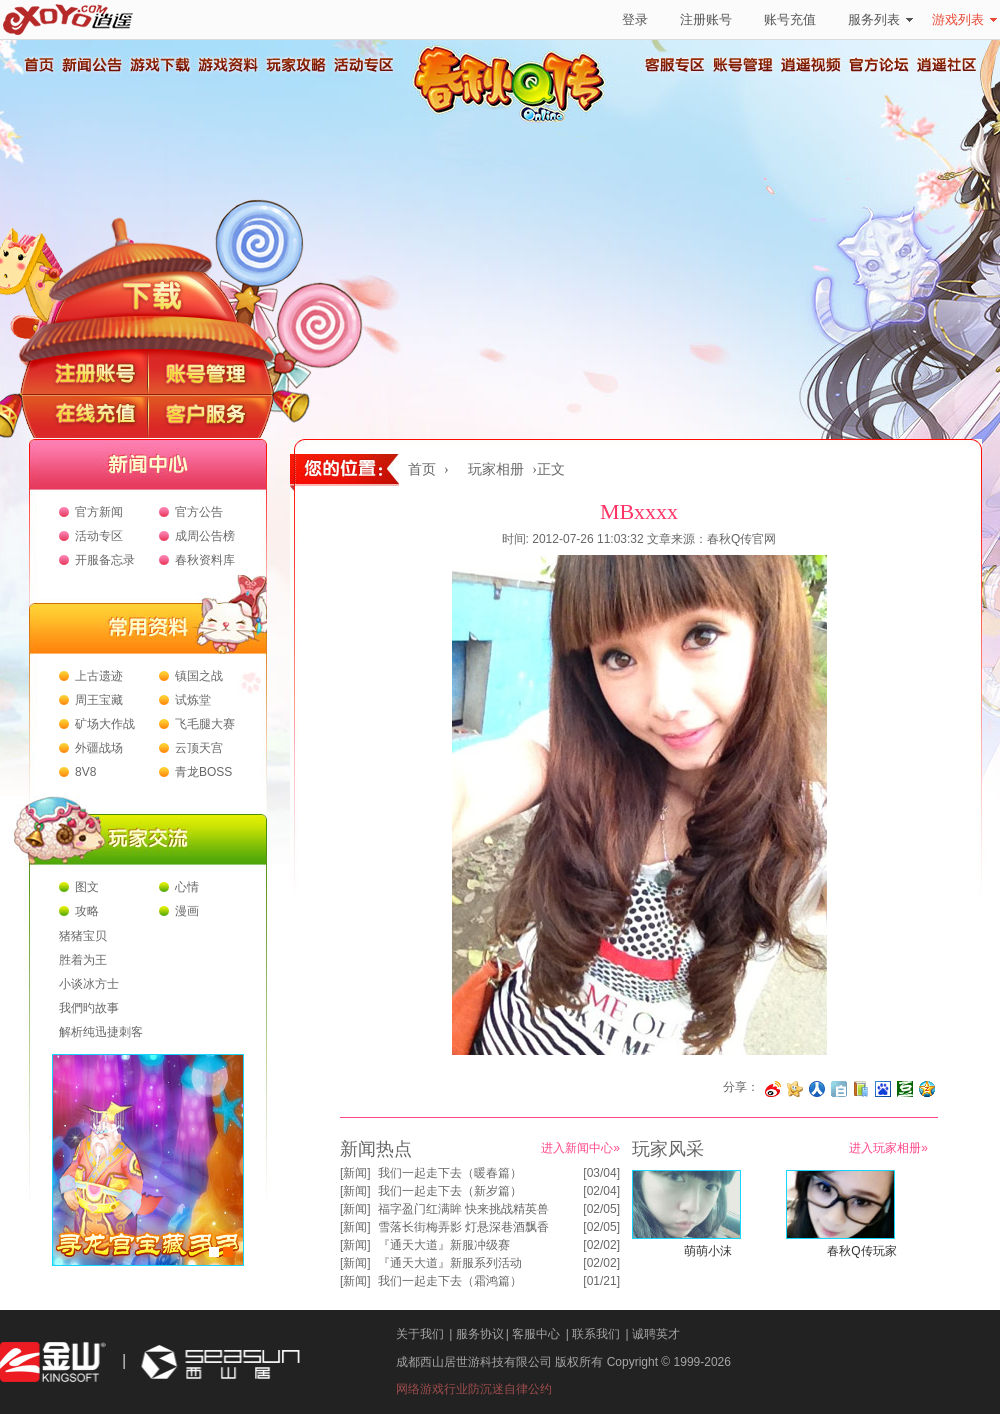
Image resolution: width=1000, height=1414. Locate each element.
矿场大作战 (105, 724)
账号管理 (743, 65)
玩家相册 (496, 469)
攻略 (87, 911)
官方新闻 (99, 512)
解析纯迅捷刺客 (101, 1032)
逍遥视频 (811, 65)
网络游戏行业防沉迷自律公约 (474, 1389)
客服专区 (675, 65)
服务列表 (880, 19)
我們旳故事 (89, 1008)
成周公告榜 (205, 536)
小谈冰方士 (89, 984)
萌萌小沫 (708, 1251)
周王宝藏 (99, 700)
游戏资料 (227, 65)
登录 (635, 19)
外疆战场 (99, 748)
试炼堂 (193, 700)
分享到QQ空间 (927, 1089)
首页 (38, 65)
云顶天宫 (199, 748)
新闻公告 (91, 65)
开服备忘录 (105, 560)
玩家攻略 (295, 65)
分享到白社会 (839, 1089)
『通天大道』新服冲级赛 (444, 1245)
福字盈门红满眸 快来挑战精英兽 (463, 1209)
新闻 (355, 1173)
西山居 (218, 1362)
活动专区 (363, 65)
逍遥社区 (947, 65)
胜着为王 (83, 960)
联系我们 (596, 1334)
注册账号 (706, 19)
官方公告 (199, 512)
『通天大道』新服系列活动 (450, 1263)
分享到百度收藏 (883, 1089)
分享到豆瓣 (905, 1089)
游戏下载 (159, 65)
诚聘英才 (656, 1334)
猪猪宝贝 (83, 936)
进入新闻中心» (580, 1148)
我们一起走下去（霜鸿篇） (450, 1281)
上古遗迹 (99, 676)
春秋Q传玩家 (861, 1251)
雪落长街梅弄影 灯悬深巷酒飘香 (463, 1227)
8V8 (85, 772)
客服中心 (536, 1334)
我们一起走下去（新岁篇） (450, 1191)
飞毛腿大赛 (205, 724)
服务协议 (480, 1334)
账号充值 (790, 19)
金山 (53, 1362)
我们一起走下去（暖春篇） (450, 1173)
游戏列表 (964, 19)
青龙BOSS (203, 772)
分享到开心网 (795, 1089)
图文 (87, 887)
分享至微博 (773, 1089)
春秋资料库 (205, 560)
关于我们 (420, 1334)
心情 (187, 887)
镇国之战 (199, 676)
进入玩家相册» (888, 1148)
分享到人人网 (817, 1089)
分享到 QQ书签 (861, 1089)
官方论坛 (879, 65)
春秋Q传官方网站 (515, 120)
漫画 (187, 911)
